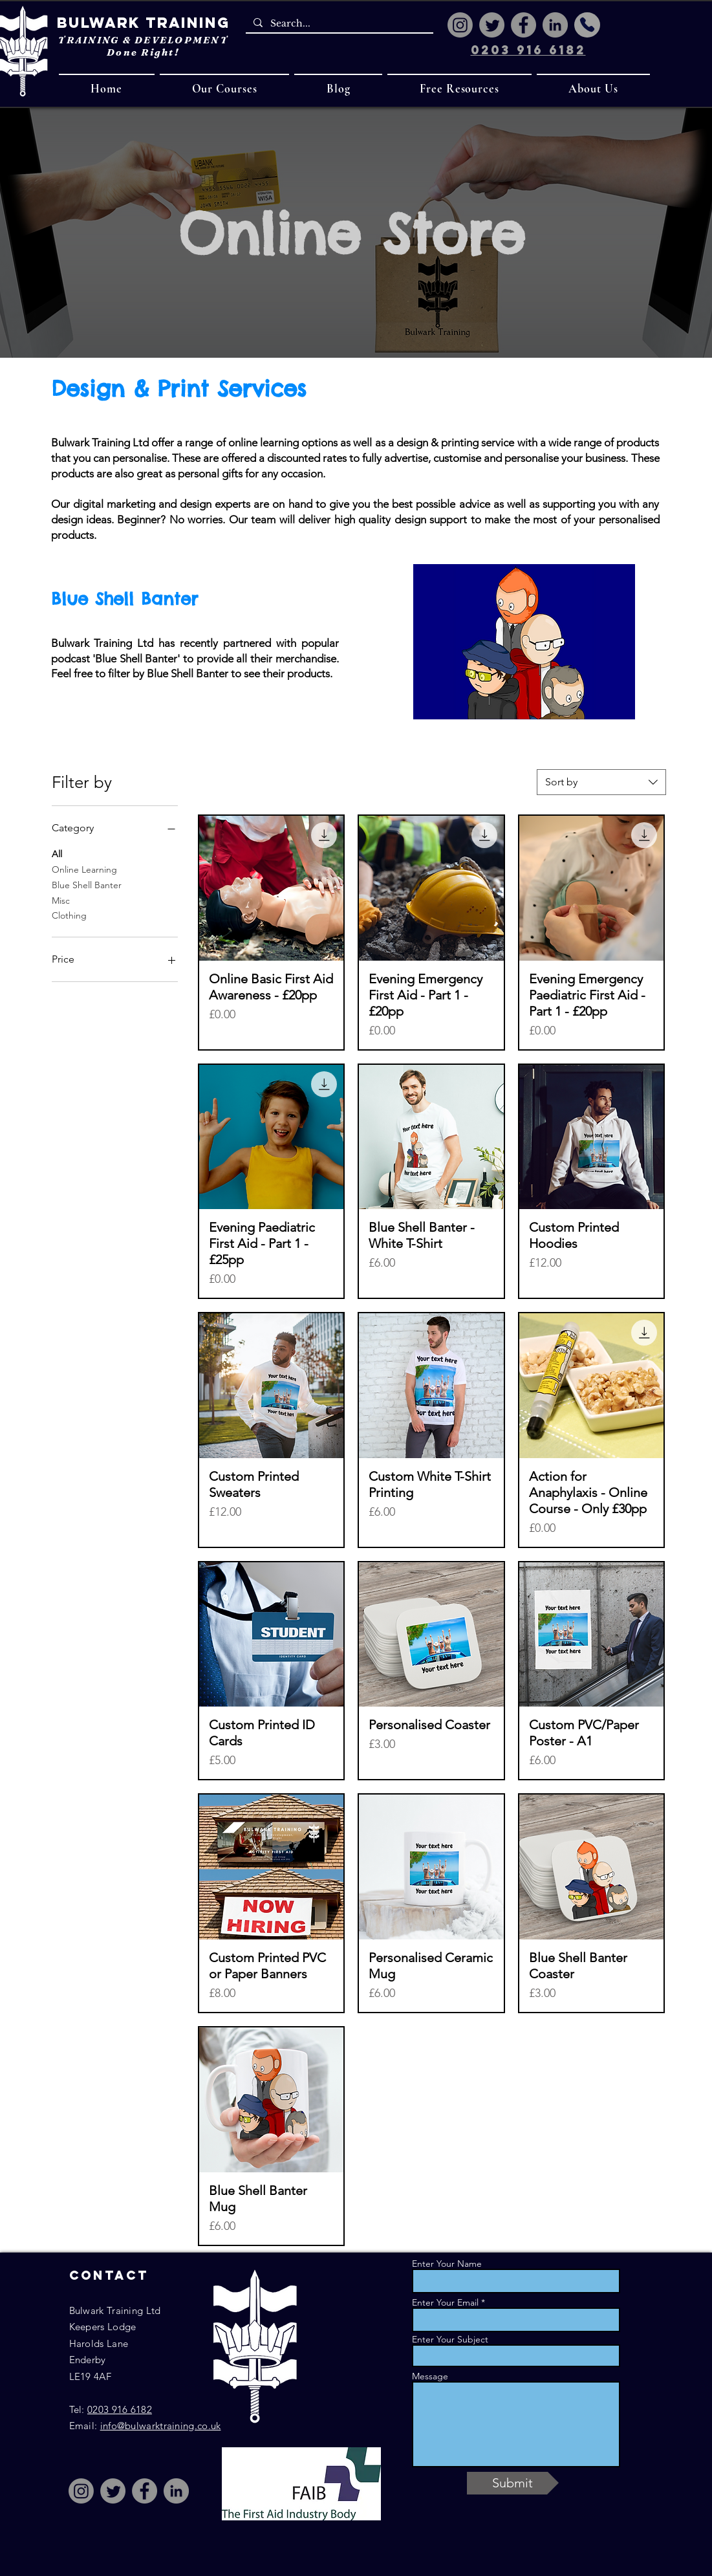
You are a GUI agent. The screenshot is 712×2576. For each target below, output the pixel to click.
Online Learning (84, 868)
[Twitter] (491, 25)
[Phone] (587, 24)
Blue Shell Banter (87, 884)
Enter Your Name (447, 2263)
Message (430, 2376)
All (57, 853)
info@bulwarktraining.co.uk (160, 2425)
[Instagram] (460, 25)
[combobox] (601, 782)
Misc (61, 899)
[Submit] (513, 2483)
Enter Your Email (445, 2302)
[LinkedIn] (555, 25)
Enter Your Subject (450, 2339)
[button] (225, 88)
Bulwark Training (143, 23)
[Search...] (338, 24)
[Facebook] (523, 25)
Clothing (69, 914)
